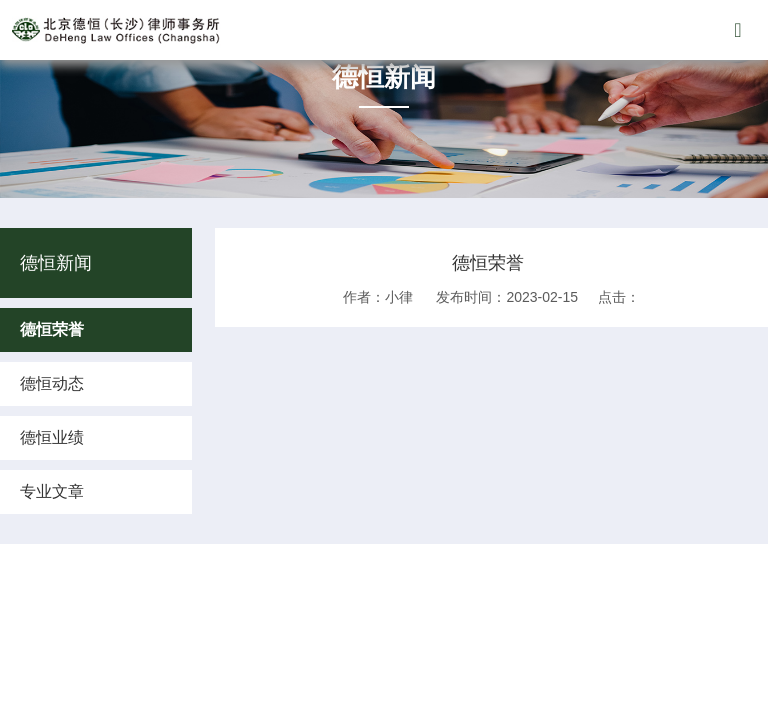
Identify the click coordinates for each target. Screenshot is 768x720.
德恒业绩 (52, 437)
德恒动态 (52, 383)
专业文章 (52, 491)
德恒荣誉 (52, 329)
